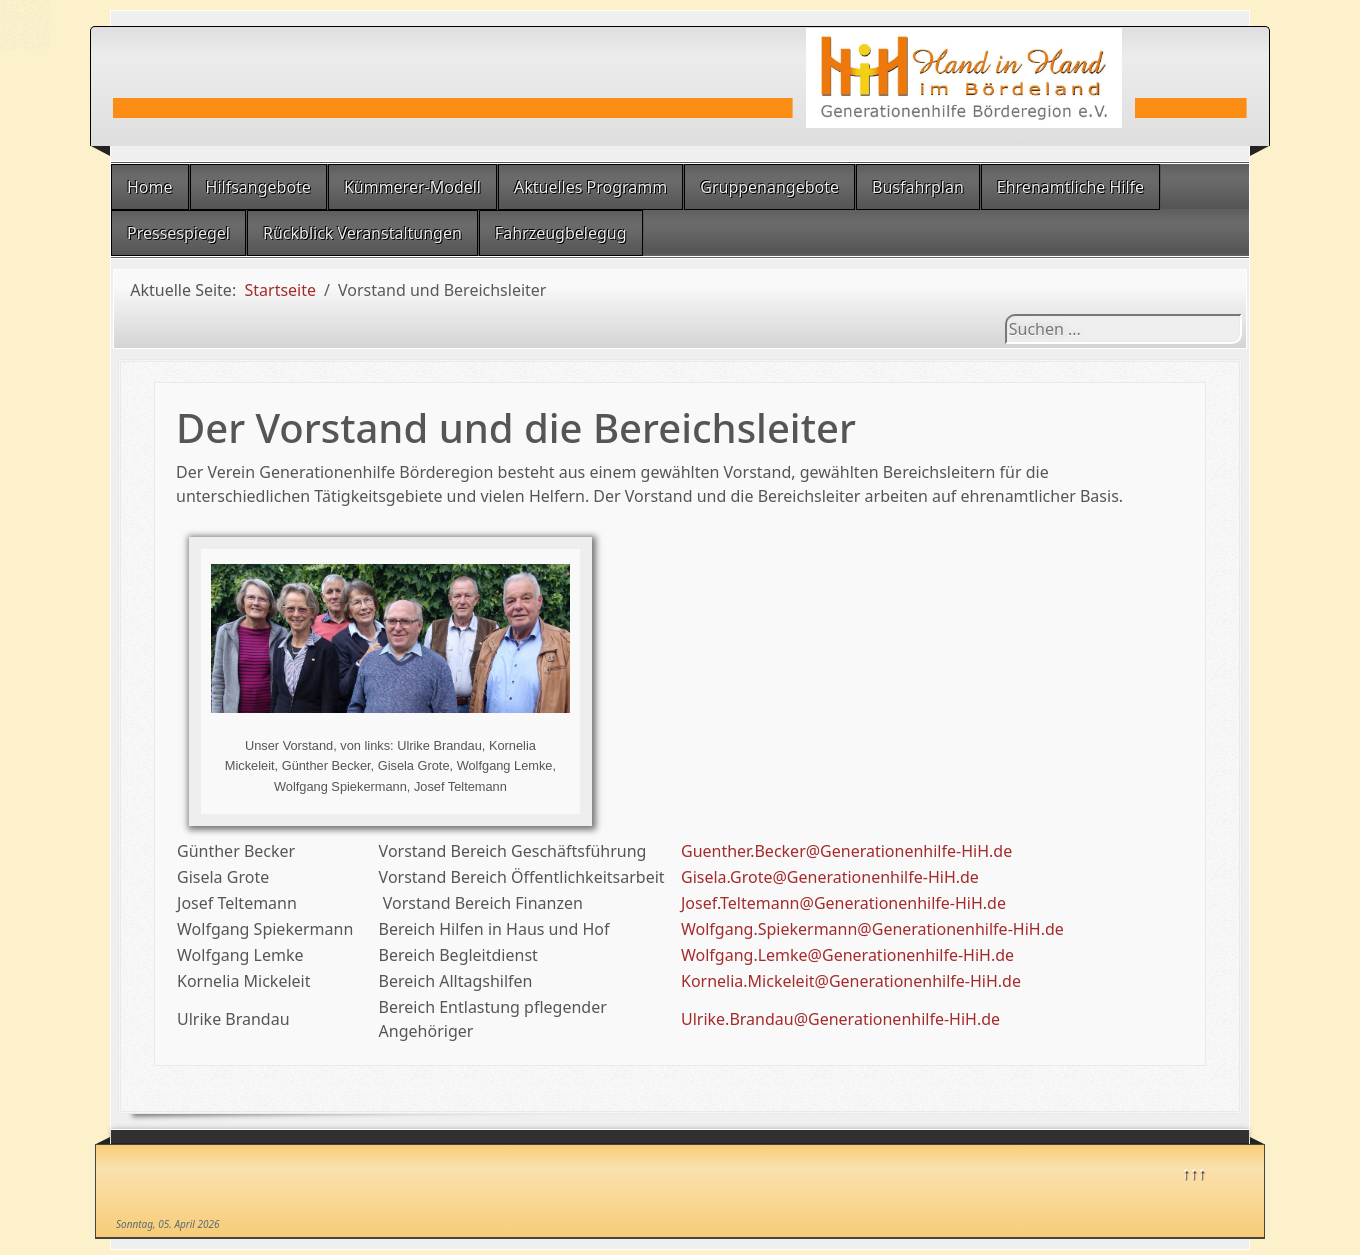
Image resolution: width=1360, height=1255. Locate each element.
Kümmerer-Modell (412, 187)
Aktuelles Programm (590, 187)
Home (150, 187)
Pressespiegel (178, 233)
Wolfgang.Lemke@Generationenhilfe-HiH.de (847, 955)
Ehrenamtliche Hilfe (1070, 187)
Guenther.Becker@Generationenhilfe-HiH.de (846, 851)
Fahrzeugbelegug (561, 233)
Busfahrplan (918, 187)
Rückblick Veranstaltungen (362, 233)
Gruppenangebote (769, 187)
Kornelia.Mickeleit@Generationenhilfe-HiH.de (851, 981)
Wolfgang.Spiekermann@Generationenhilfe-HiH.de (872, 929)
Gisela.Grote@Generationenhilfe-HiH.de (830, 877)
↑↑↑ (1194, 1172)
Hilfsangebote (258, 187)
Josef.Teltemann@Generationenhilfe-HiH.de (843, 903)
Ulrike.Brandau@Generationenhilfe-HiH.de (840, 1019)
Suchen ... (1005, 314)
